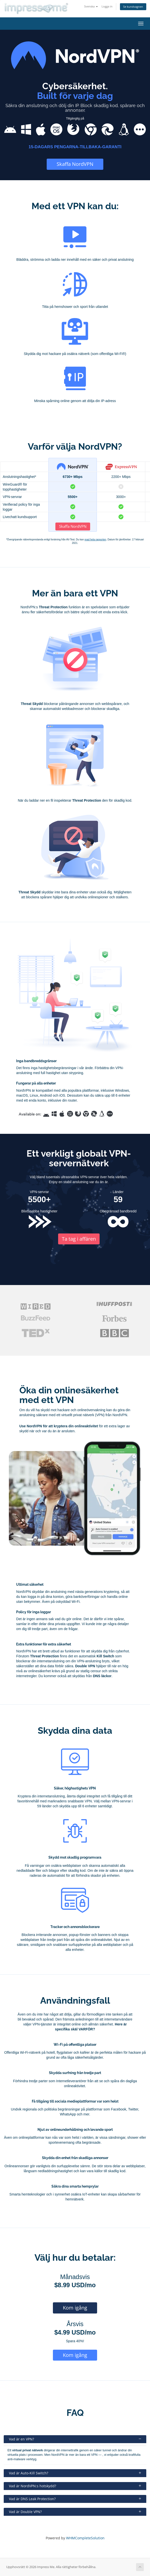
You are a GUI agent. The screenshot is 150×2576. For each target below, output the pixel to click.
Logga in (107, 6)
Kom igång (75, 2307)
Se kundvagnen (133, 6)
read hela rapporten (95, 539)
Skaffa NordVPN (75, 164)
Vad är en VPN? (75, 2439)
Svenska (91, 6)
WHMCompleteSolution (85, 2538)
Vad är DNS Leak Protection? (75, 2498)
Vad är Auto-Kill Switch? (75, 2473)
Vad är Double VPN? (75, 2511)
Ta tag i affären (79, 1238)
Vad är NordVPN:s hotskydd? (75, 2486)
